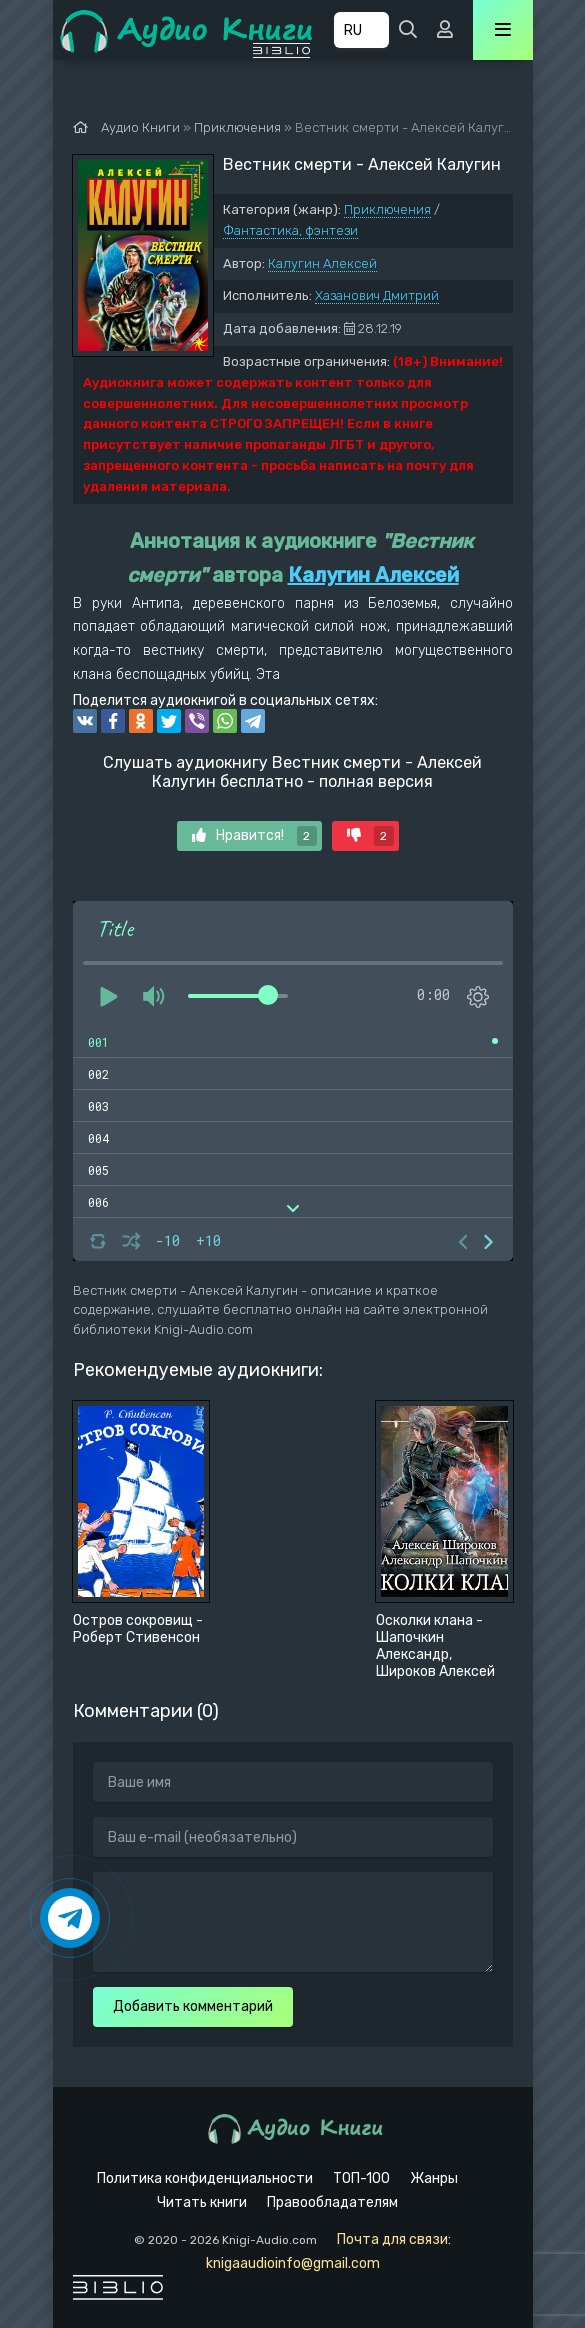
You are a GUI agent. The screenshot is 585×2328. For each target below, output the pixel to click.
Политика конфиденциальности (205, 2178)
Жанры (434, 2178)
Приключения (387, 209)
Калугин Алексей (322, 263)
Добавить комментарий (193, 2006)
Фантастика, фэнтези (290, 230)
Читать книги (202, 2202)
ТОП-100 (361, 2178)
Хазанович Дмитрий (377, 295)
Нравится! (254, 836)
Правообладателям (332, 2202)
